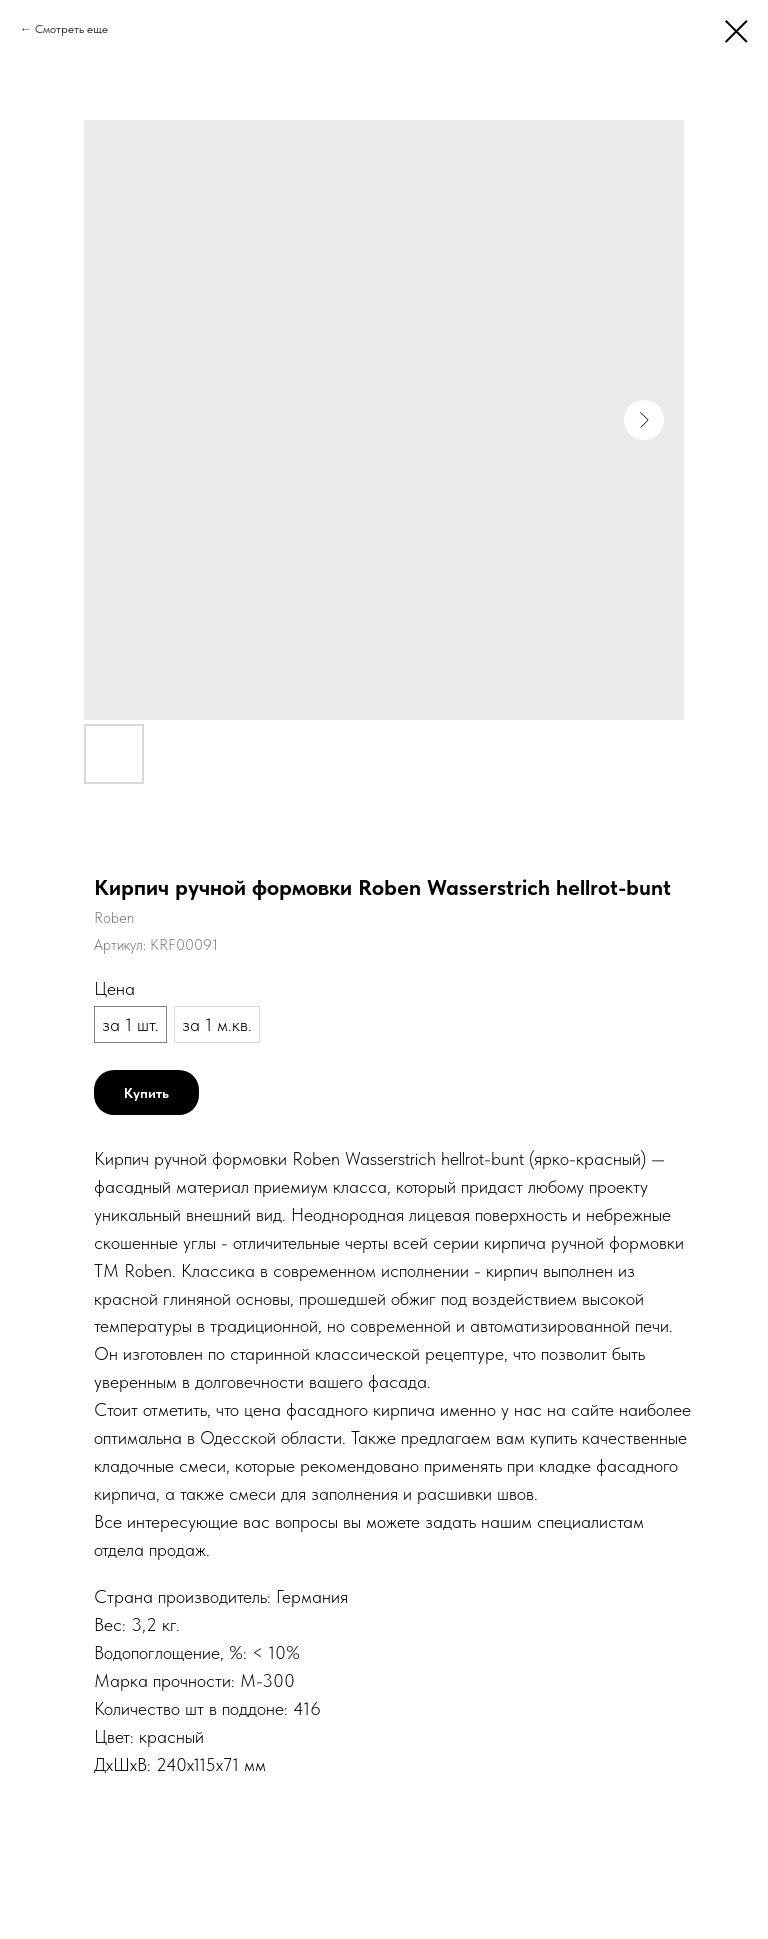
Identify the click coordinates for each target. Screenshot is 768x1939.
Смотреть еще (71, 29)
